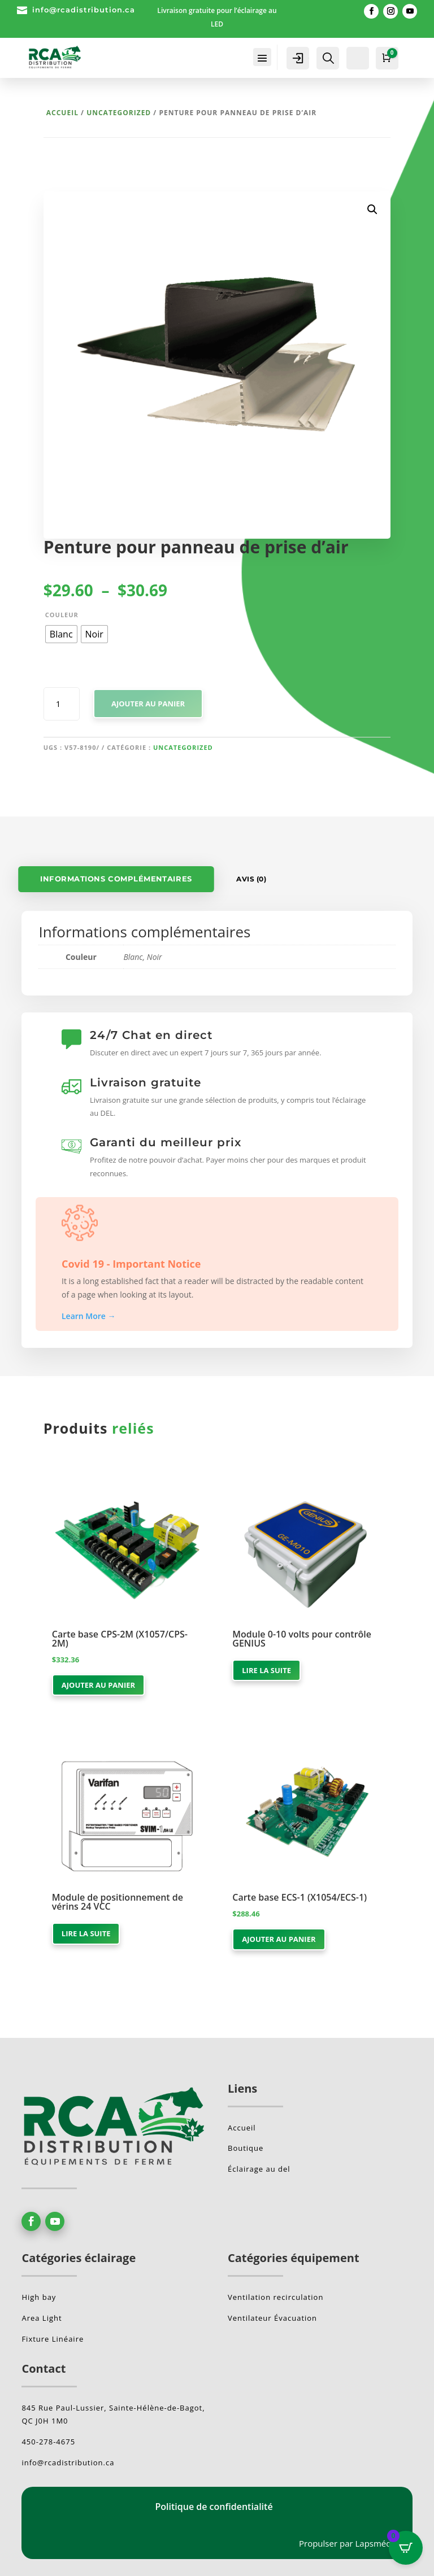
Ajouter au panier (148, 703)
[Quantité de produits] (62, 704)
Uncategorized (118, 112)
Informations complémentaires (116, 879)
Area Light (41, 2318)
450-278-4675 (48, 2442)
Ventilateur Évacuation (272, 2318)
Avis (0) (251, 879)
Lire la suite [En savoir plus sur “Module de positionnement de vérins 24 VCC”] (86, 1933)
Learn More (89, 1316)
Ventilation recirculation (275, 2297)
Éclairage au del (259, 2169)
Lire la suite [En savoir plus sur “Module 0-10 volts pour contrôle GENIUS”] (266, 1670)
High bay (38, 2297)
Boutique (245, 2148)
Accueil (62, 112)
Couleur (62, 614)
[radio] (61, 634)
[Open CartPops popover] (406, 2548)
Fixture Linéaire (52, 2339)
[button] (372, 209)
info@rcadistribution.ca (83, 9)
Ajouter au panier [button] (98, 1685)
